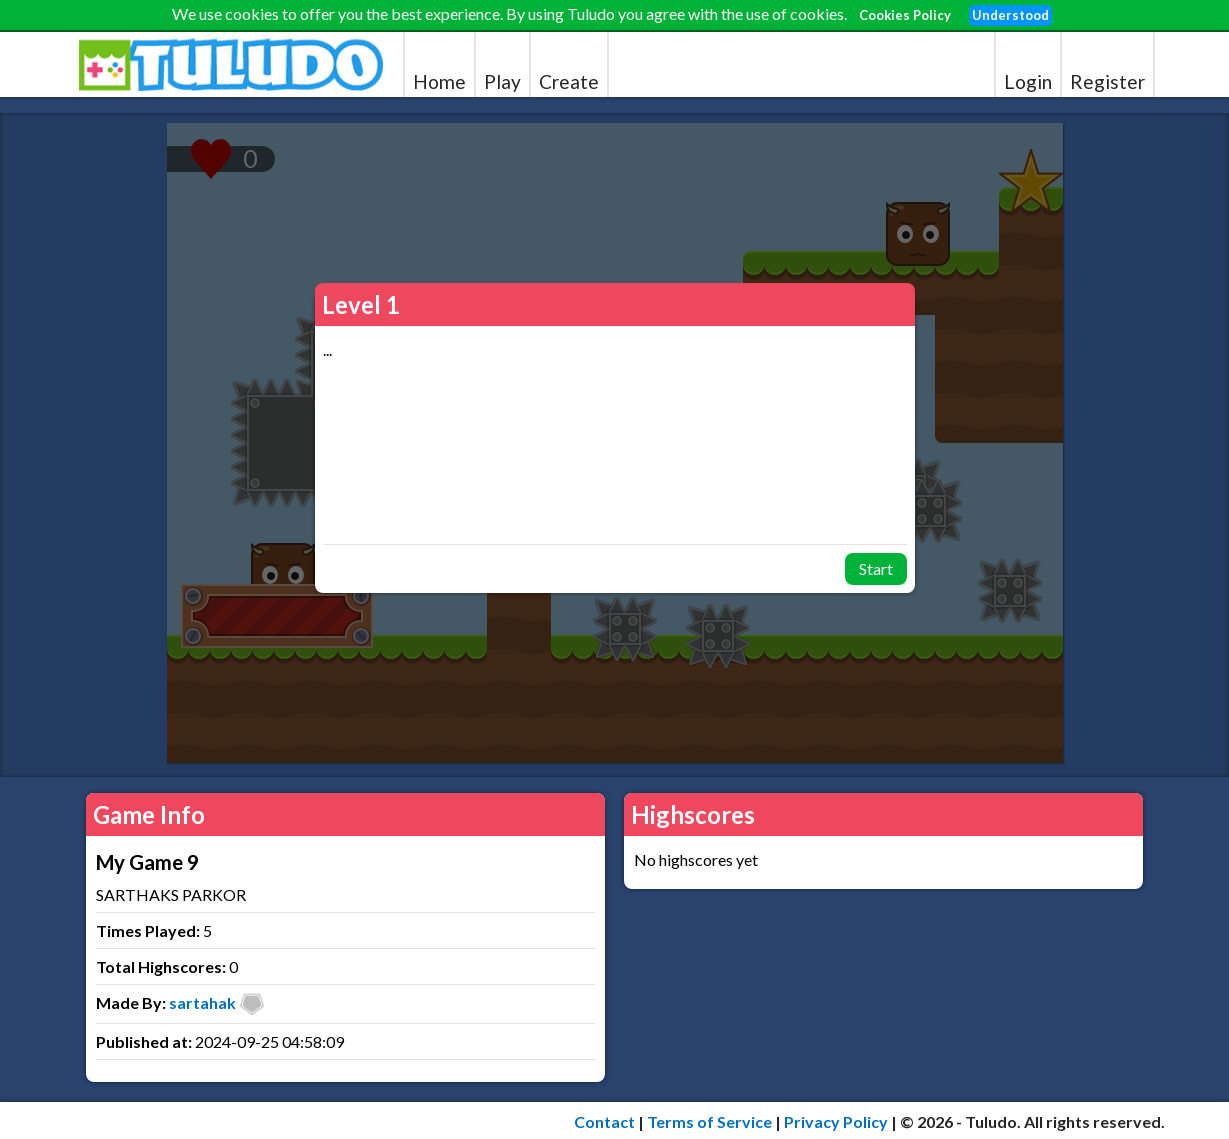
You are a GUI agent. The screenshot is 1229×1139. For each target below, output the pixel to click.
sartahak (202, 1002)
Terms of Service (709, 1121)
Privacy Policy (836, 1121)
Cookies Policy (905, 15)
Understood (1010, 15)
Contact (604, 1121)
